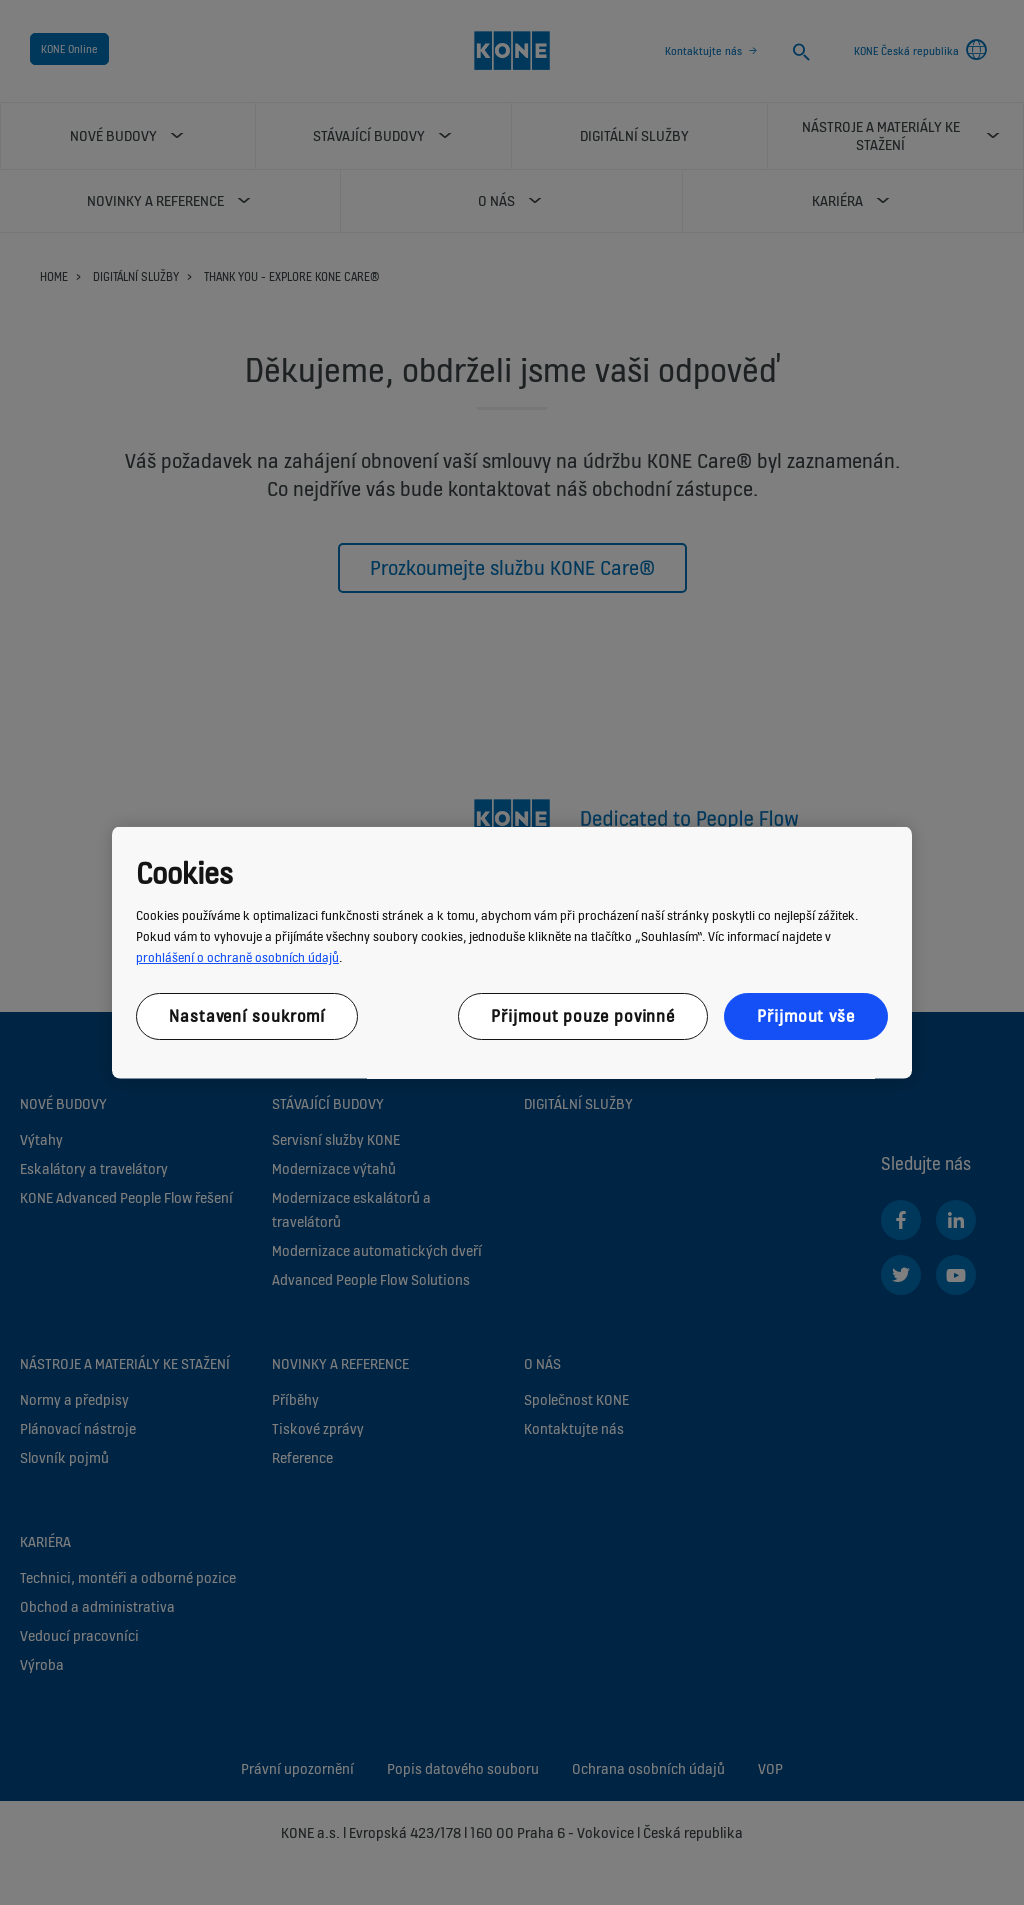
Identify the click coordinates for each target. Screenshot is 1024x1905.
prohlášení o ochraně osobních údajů (237, 957)
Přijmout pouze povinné (583, 1016)
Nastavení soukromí (247, 1016)
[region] (512, 952)
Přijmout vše (806, 1016)
